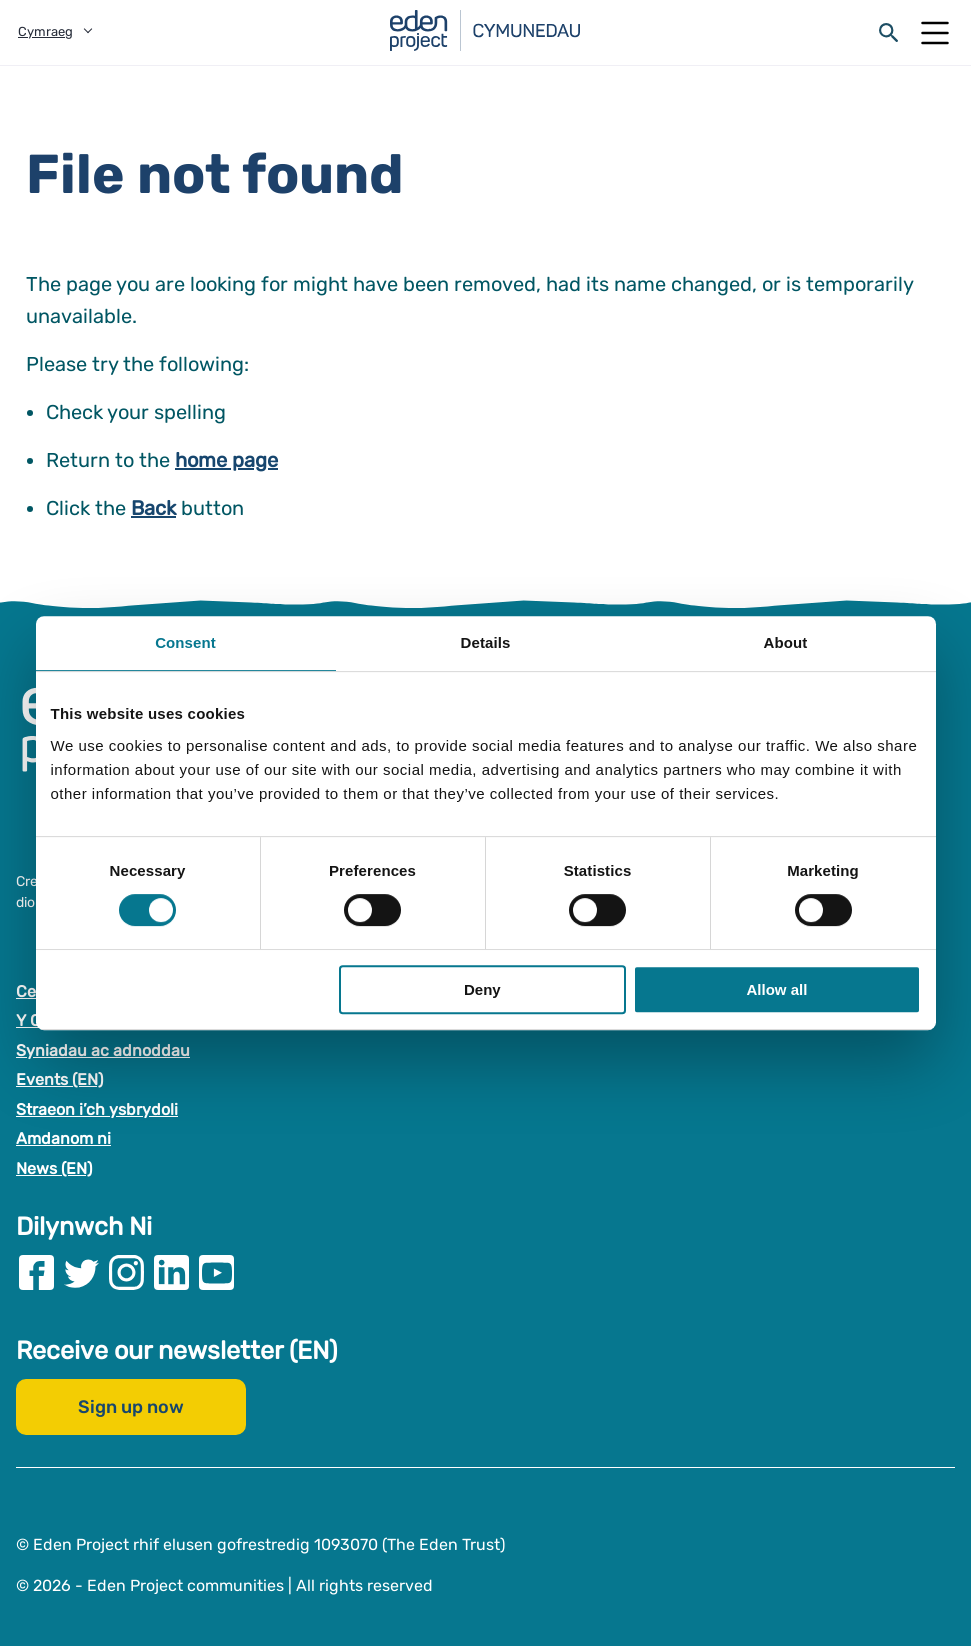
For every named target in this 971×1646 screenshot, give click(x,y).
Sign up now (131, 1406)
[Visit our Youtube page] (216, 1271)
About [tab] (786, 642)
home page (226, 460)
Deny (482, 989)
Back (153, 508)
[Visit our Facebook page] (36, 1271)
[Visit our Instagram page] (126, 1271)
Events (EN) (59, 1079)
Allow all (777, 989)
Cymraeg (45, 31)
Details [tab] (486, 642)
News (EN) (54, 1168)
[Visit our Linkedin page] (171, 1271)
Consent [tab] (185, 642)
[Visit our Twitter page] (81, 1271)
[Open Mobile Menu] (935, 33)
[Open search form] (889, 33)
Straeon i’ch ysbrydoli (97, 1108)
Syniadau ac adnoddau (103, 1049)
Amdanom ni (63, 1138)
